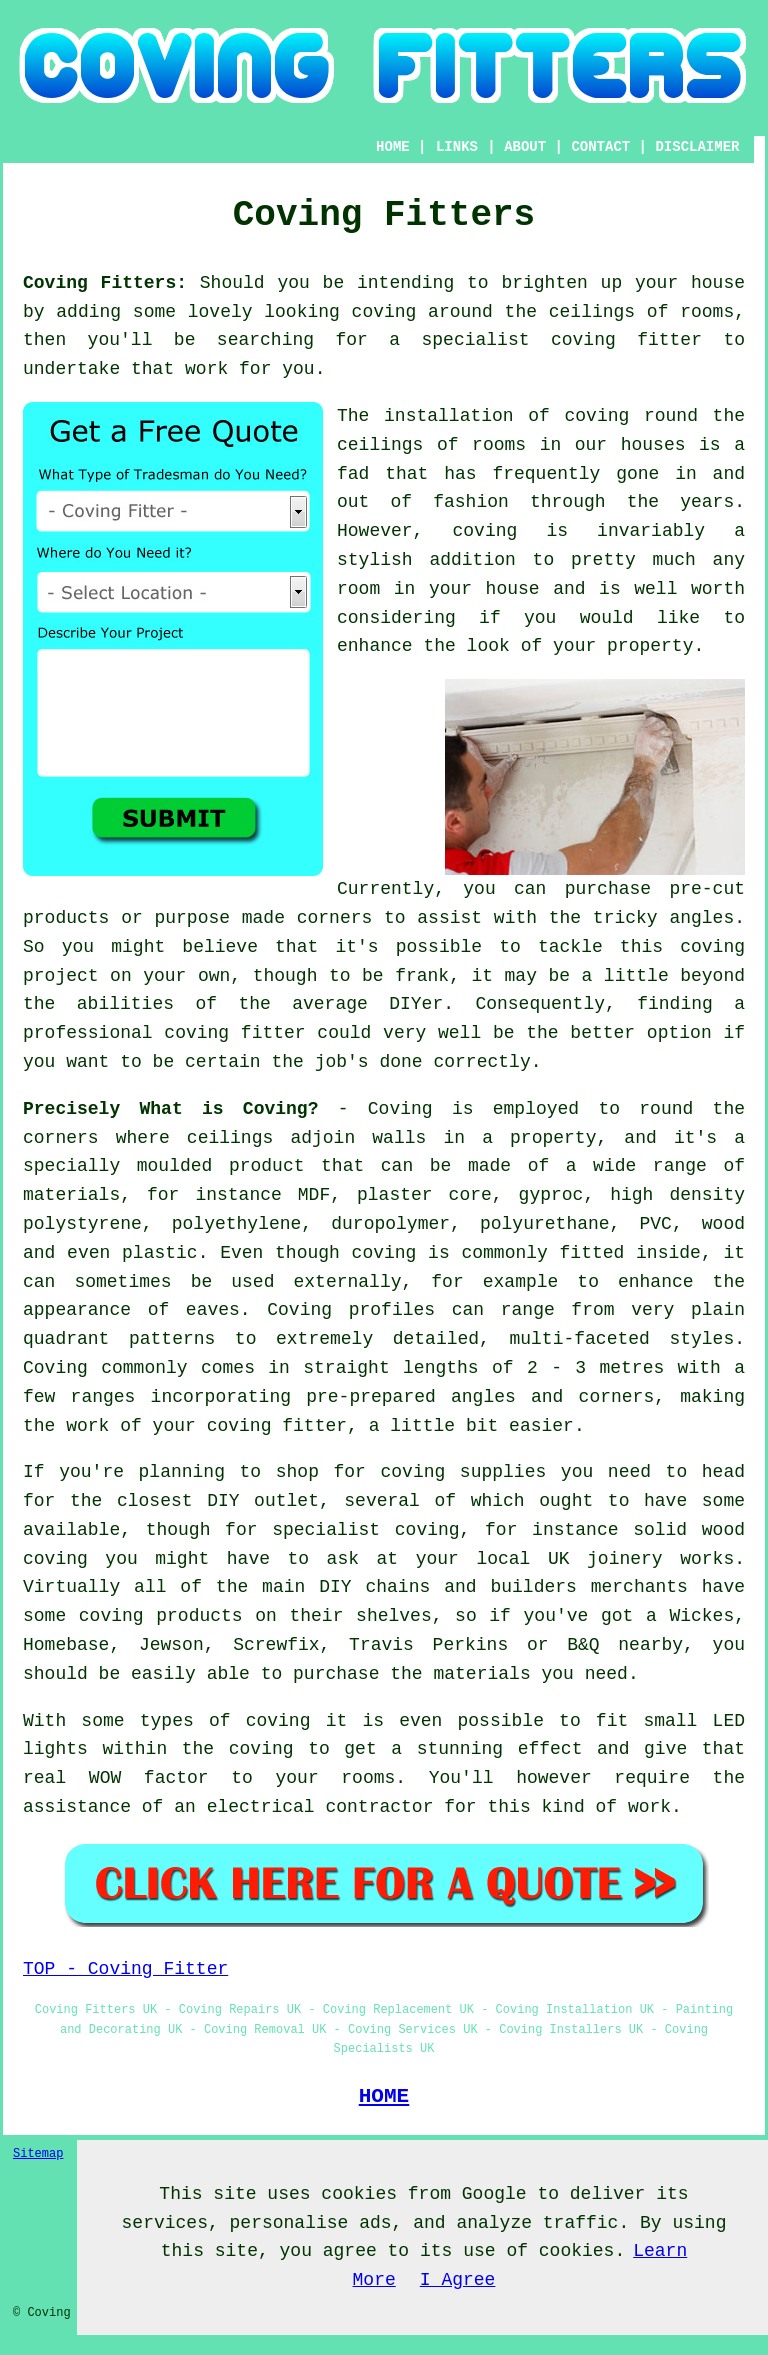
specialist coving (365, 1530)
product (267, 1166)
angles (701, 918)
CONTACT (600, 147)
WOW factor (149, 1778)
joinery (625, 1559)
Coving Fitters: (105, 283)
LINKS (457, 147)
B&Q (583, 1645)
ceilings (592, 312)
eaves (213, 1310)
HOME (393, 147)
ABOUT (525, 147)
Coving (400, 1109)
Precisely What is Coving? (170, 1109)
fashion (471, 502)
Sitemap (38, 2154)
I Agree (458, 2280)
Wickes (701, 1616)
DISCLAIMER (697, 147)
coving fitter (626, 340)
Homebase (66, 1645)
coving (384, 312)
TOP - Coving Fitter (125, 1969)
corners (61, 1138)
